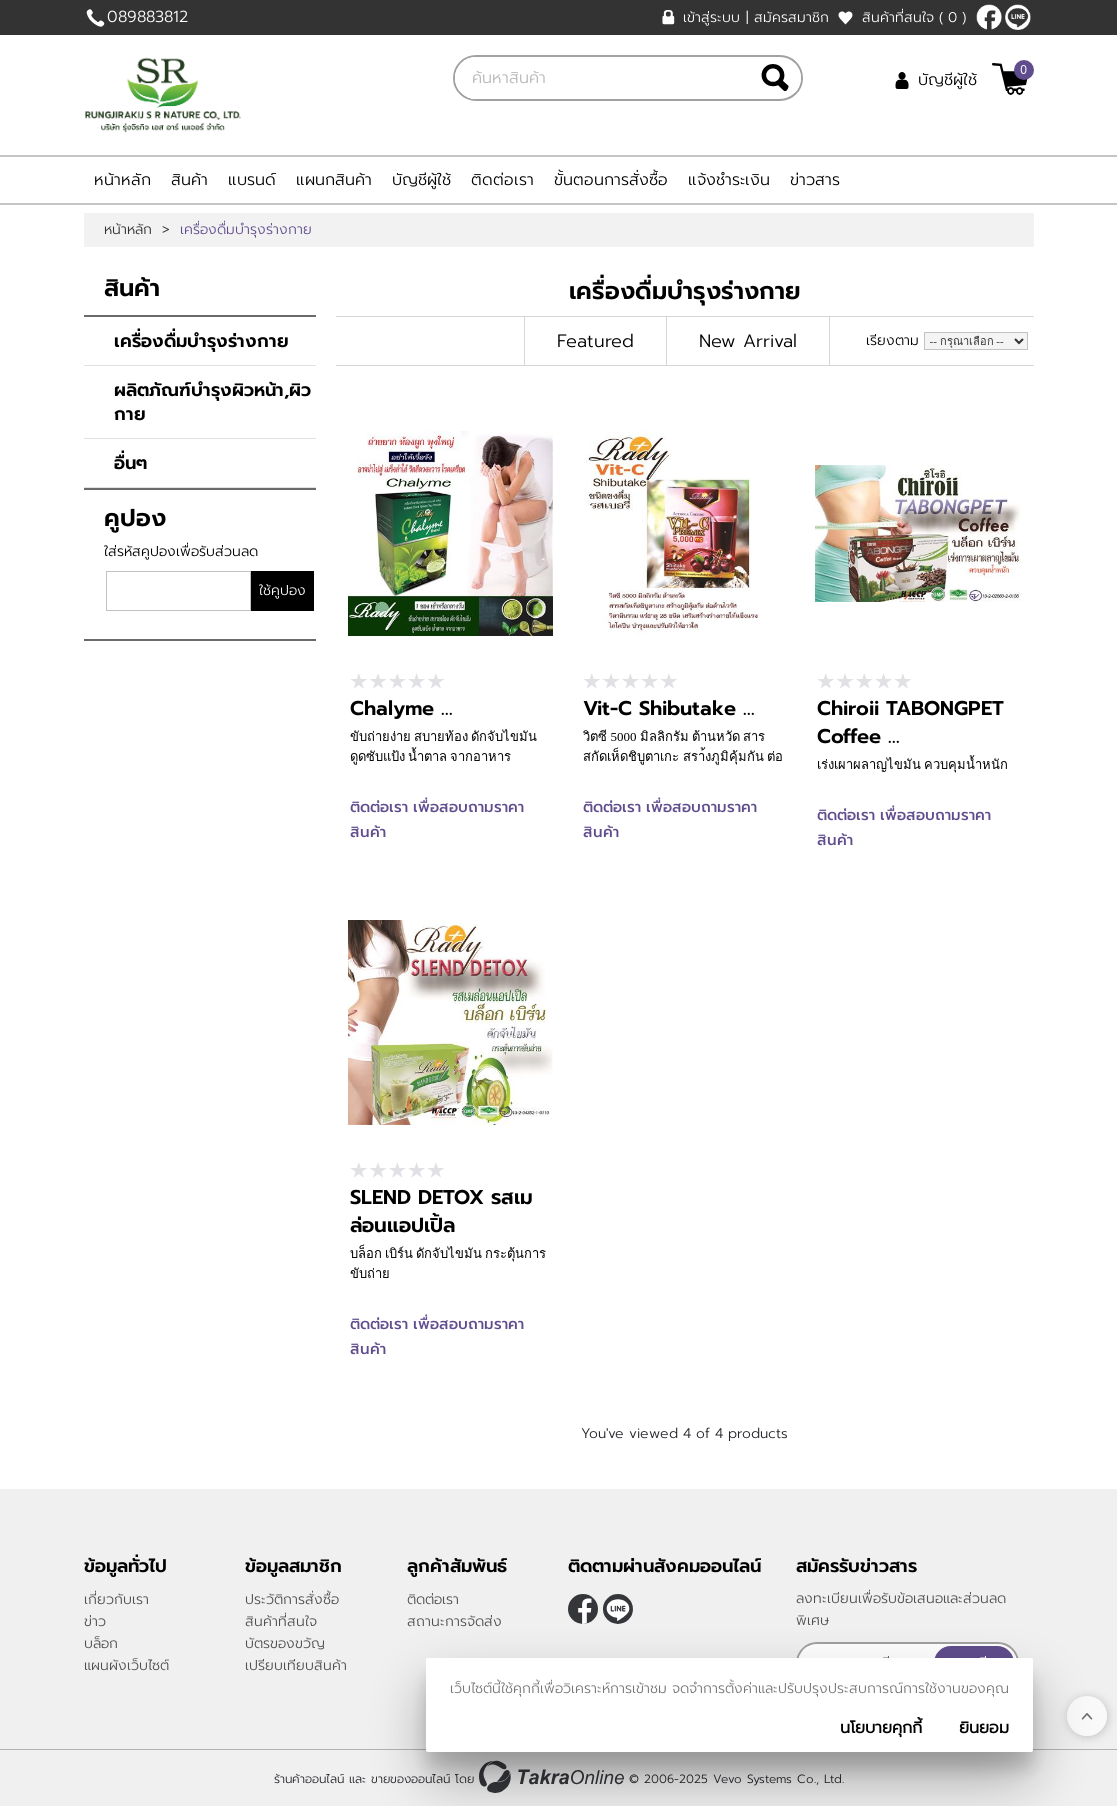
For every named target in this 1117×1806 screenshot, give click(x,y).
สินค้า (189, 180)
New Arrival (748, 341)
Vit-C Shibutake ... (669, 708)
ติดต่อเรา (502, 180)
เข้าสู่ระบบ (711, 17)
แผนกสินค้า (334, 180)
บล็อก (101, 1643)
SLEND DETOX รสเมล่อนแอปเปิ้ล (441, 1211)
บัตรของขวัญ (285, 1643)
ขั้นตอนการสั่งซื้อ (611, 180)
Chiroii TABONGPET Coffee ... (910, 722)
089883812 (147, 17)
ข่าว (95, 1621)
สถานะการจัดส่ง (454, 1621)
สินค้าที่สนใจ (914, 17)
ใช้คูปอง (282, 590)
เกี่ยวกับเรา (116, 1599)
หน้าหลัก (122, 180)
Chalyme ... (401, 708)
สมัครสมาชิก (791, 17)
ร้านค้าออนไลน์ (309, 1779)
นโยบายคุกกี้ (881, 1728)
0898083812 (1018, 17)
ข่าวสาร (815, 180)
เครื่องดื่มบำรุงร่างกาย (201, 341)
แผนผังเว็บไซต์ (126, 1665)
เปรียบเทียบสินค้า (296, 1665)
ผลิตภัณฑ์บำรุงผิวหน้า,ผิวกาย (212, 402)
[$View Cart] (1010, 79)
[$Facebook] (989, 17)
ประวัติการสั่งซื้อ (292, 1599)
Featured (595, 341)
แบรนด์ (252, 180)
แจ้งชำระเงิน (729, 180)
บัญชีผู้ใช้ (947, 80)
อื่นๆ (130, 463)
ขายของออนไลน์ (410, 1779)
